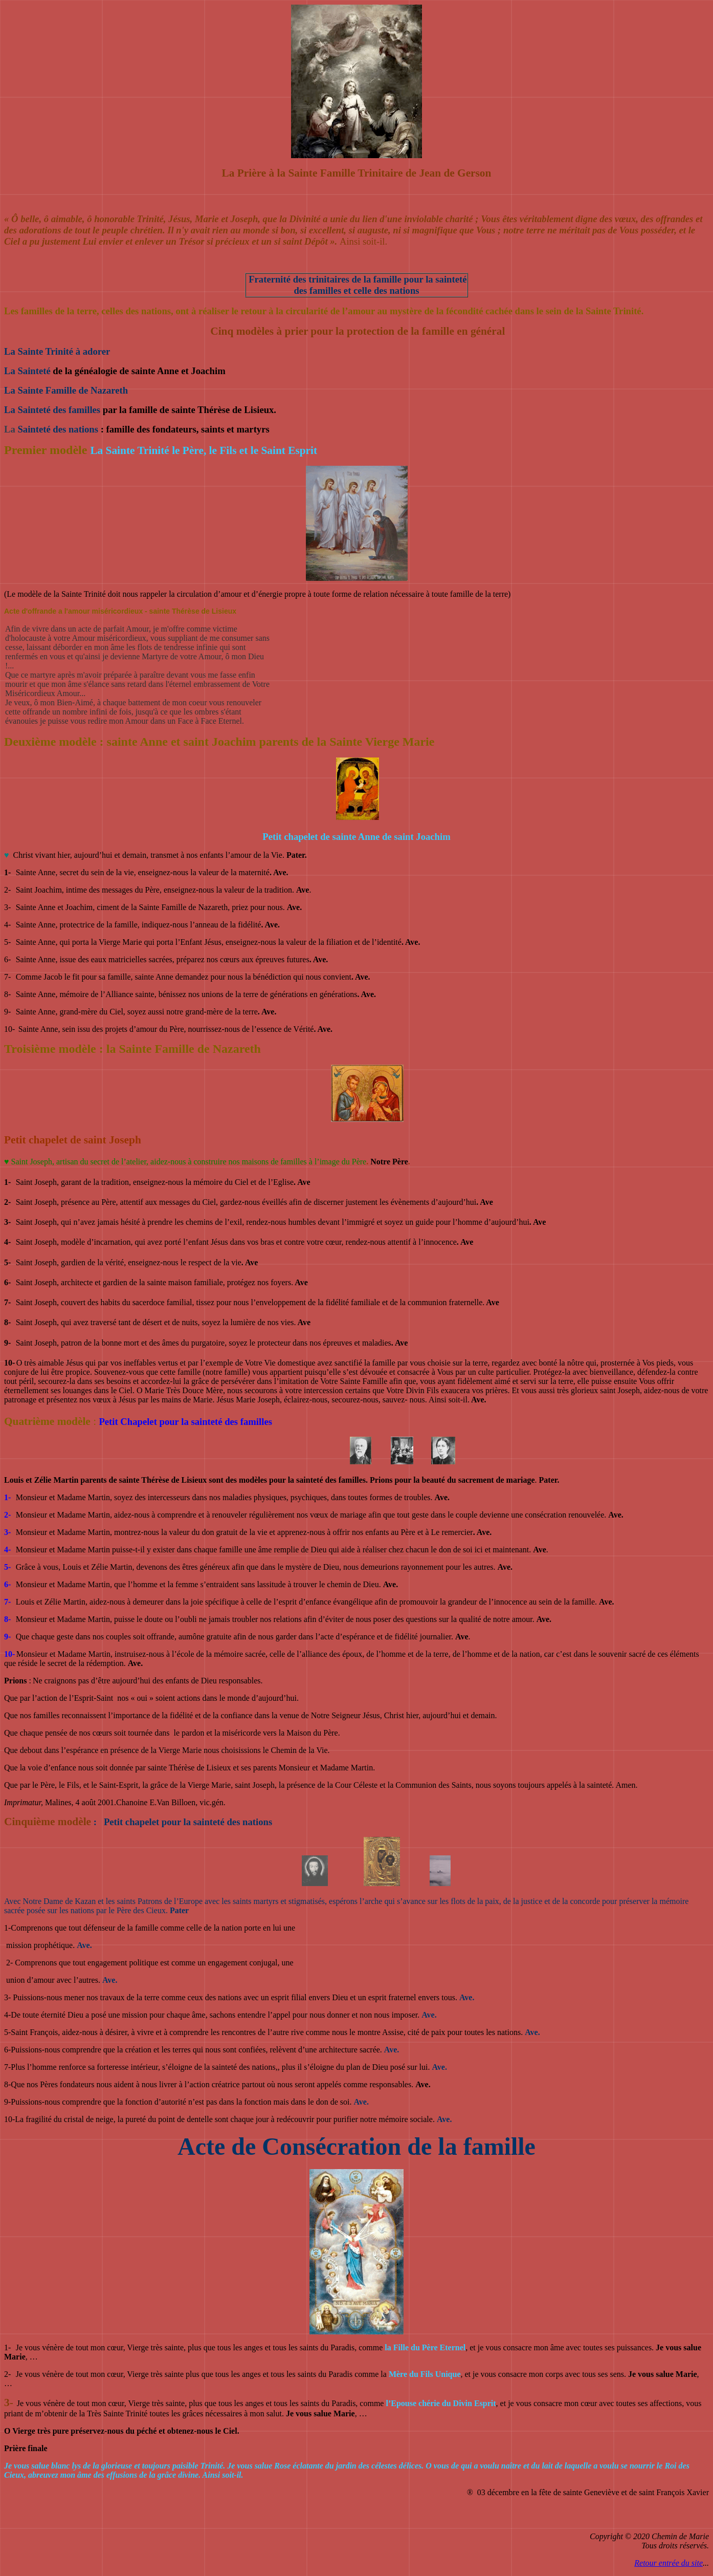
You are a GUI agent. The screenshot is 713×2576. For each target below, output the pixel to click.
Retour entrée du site (668, 2563)
